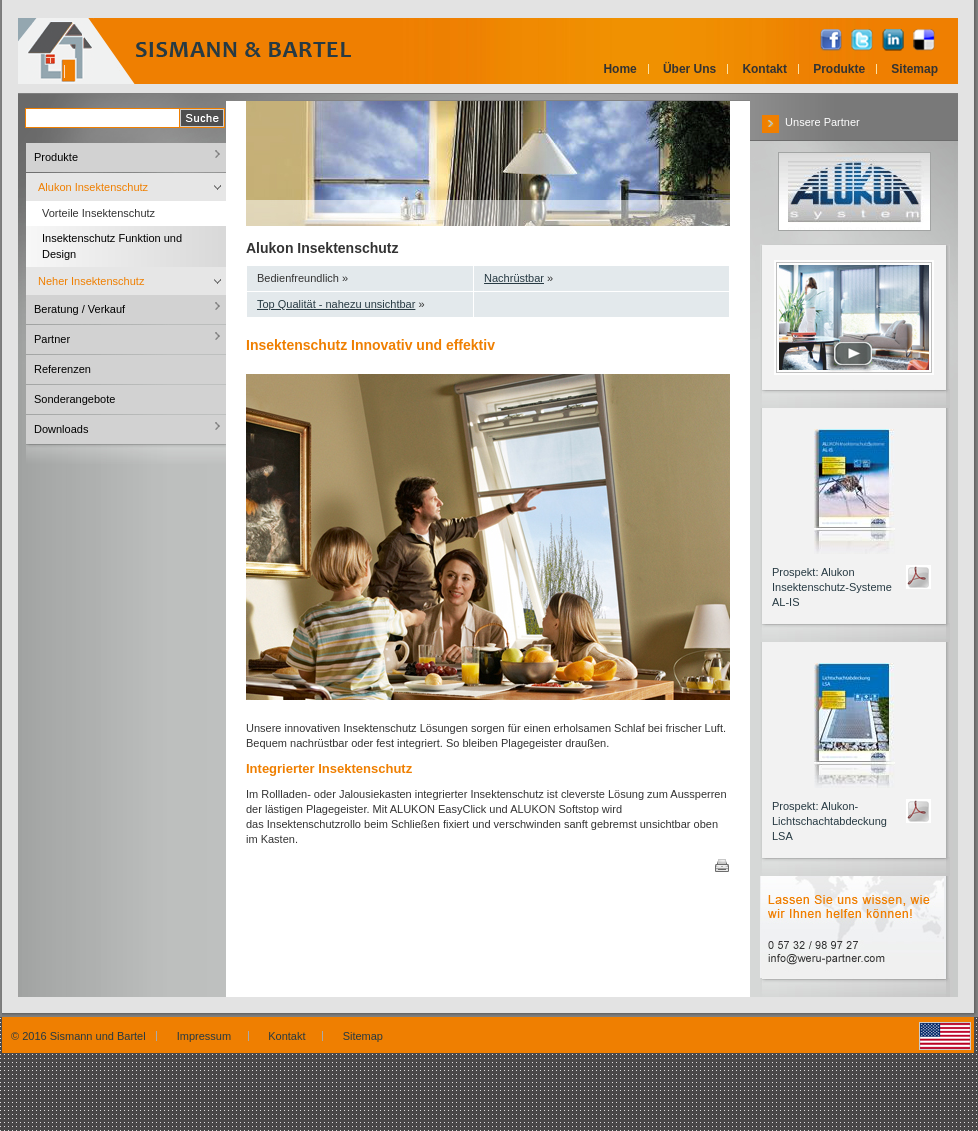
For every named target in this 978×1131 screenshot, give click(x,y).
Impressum (207, 1036)
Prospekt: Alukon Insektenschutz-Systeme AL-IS (832, 587)
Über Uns (689, 69)
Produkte (839, 69)
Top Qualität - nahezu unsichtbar (336, 304)
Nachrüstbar (514, 278)
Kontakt (764, 69)
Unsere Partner (811, 122)
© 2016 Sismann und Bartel (78, 1036)
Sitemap (914, 69)
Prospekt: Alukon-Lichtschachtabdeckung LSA (829, 821)
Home (619, 69)
